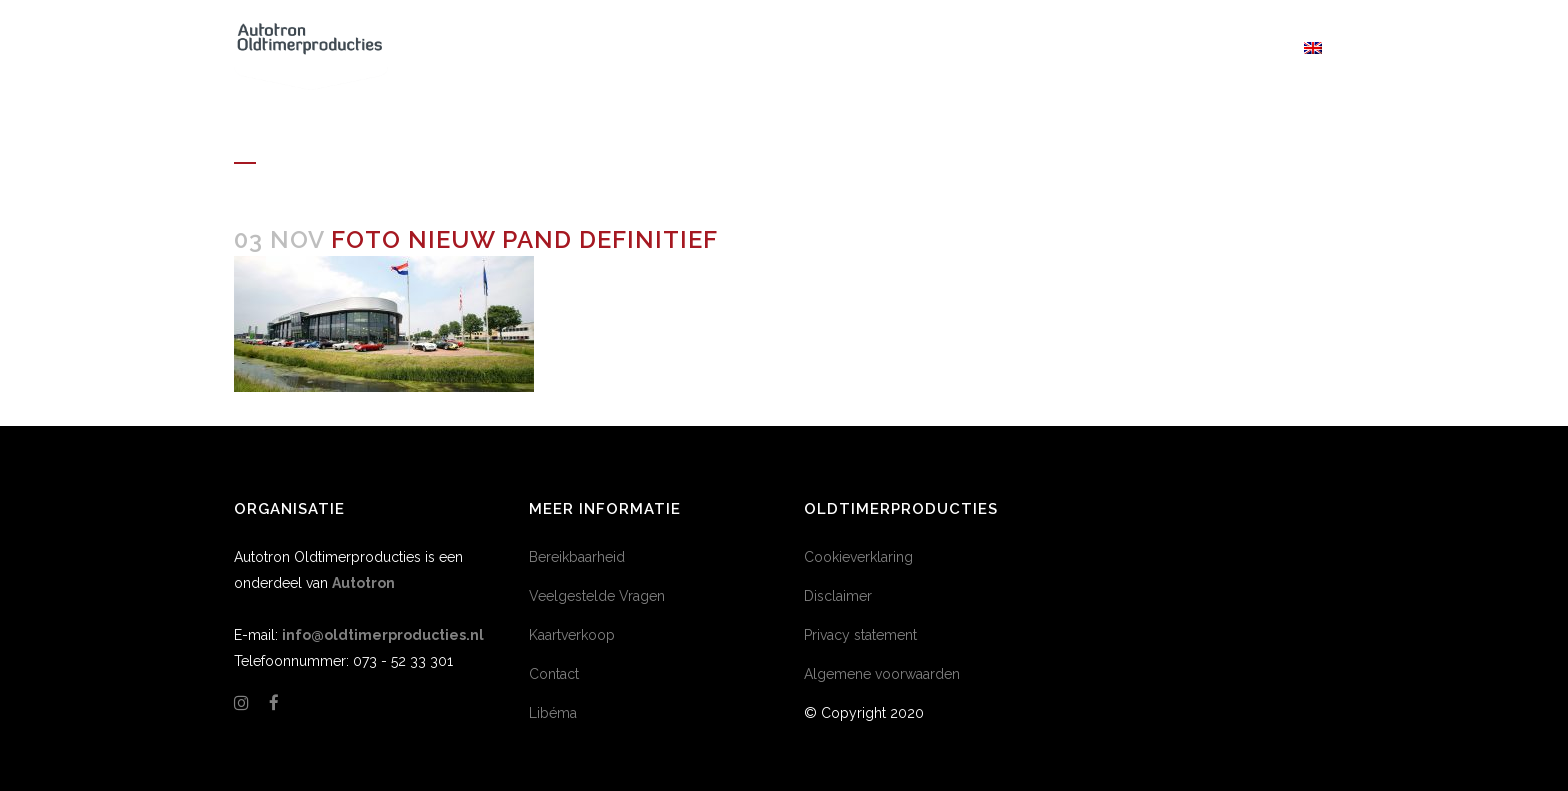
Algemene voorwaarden (882, 674)
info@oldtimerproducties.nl (383, 635)
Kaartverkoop (572, 635)
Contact (554, 674)
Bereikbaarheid (577, 557)
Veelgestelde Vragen (597, 596)
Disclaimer (838, 596)
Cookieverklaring (858, 557)
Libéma (553, 713)
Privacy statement (860, 635)
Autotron (363, 583)
